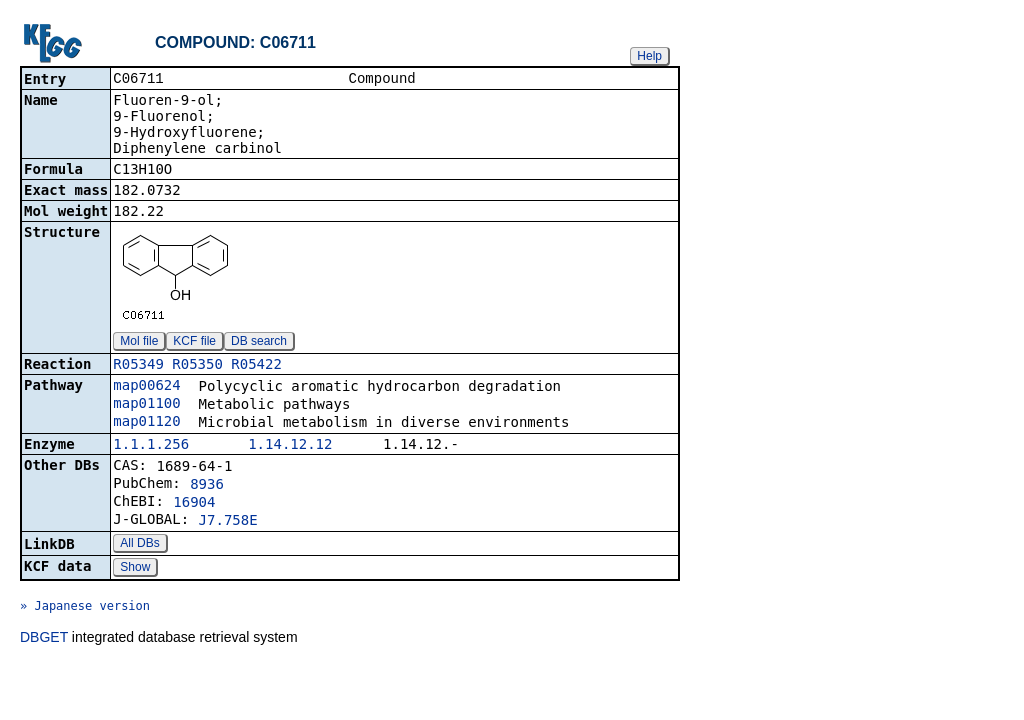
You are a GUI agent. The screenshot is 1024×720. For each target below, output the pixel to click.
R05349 (138, 366)
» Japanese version (85, 608)
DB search (259, 343)
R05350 (197, 366)
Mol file (139, 343)
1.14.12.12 (290, 446)
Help (649, 56)
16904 (194, 504)
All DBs (139, 545)
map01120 (146, 423)
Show (135, 569)
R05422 (256, 366)
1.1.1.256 (151, 446)
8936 (207, 486)
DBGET (44, 639)
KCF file (194, 343)
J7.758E (228, 522)
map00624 (146, 387)
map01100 (146, 405)
